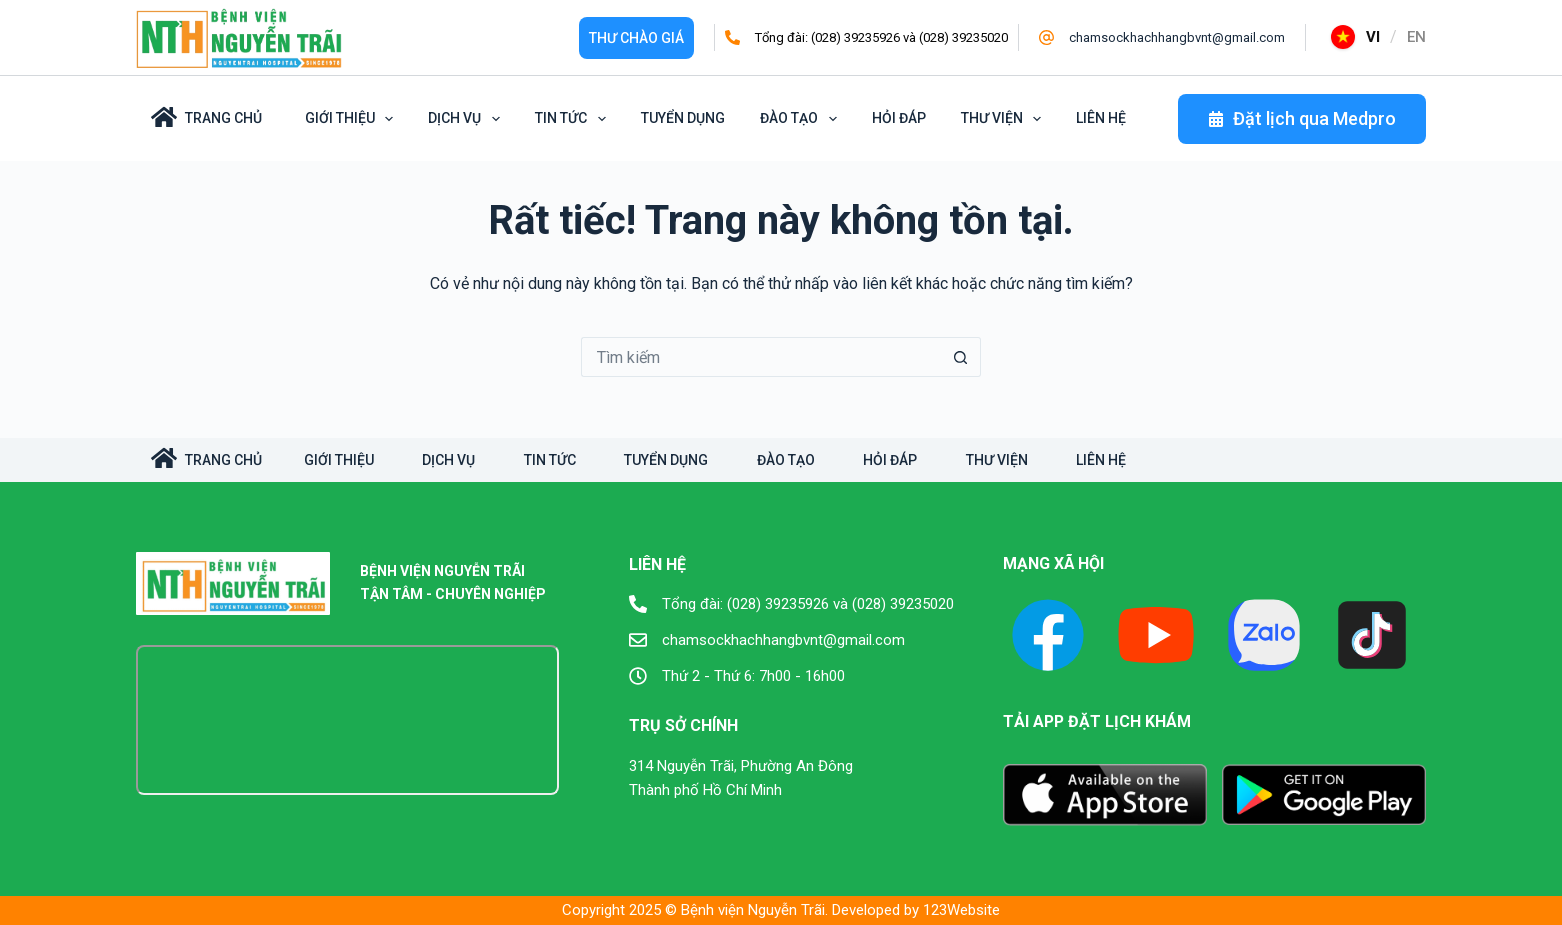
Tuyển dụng (683, 118)
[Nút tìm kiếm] (961, 357)
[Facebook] (1048, 635)
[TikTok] (1372, 635)
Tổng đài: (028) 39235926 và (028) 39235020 (881, 37)
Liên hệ (1101, 118)
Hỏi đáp (899, 118)
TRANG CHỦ (206, 458)
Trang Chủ (206, 117)
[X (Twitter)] (1264, 635)
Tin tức (574, 119)
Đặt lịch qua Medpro (1302, 118)
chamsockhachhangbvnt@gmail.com (1177, 37)
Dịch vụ (467, 119)
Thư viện (1005, 119)
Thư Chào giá (636, 38)
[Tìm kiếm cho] (761, 357)
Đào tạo (802, 119)
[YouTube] (1156, 635)
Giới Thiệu (353, 119)
